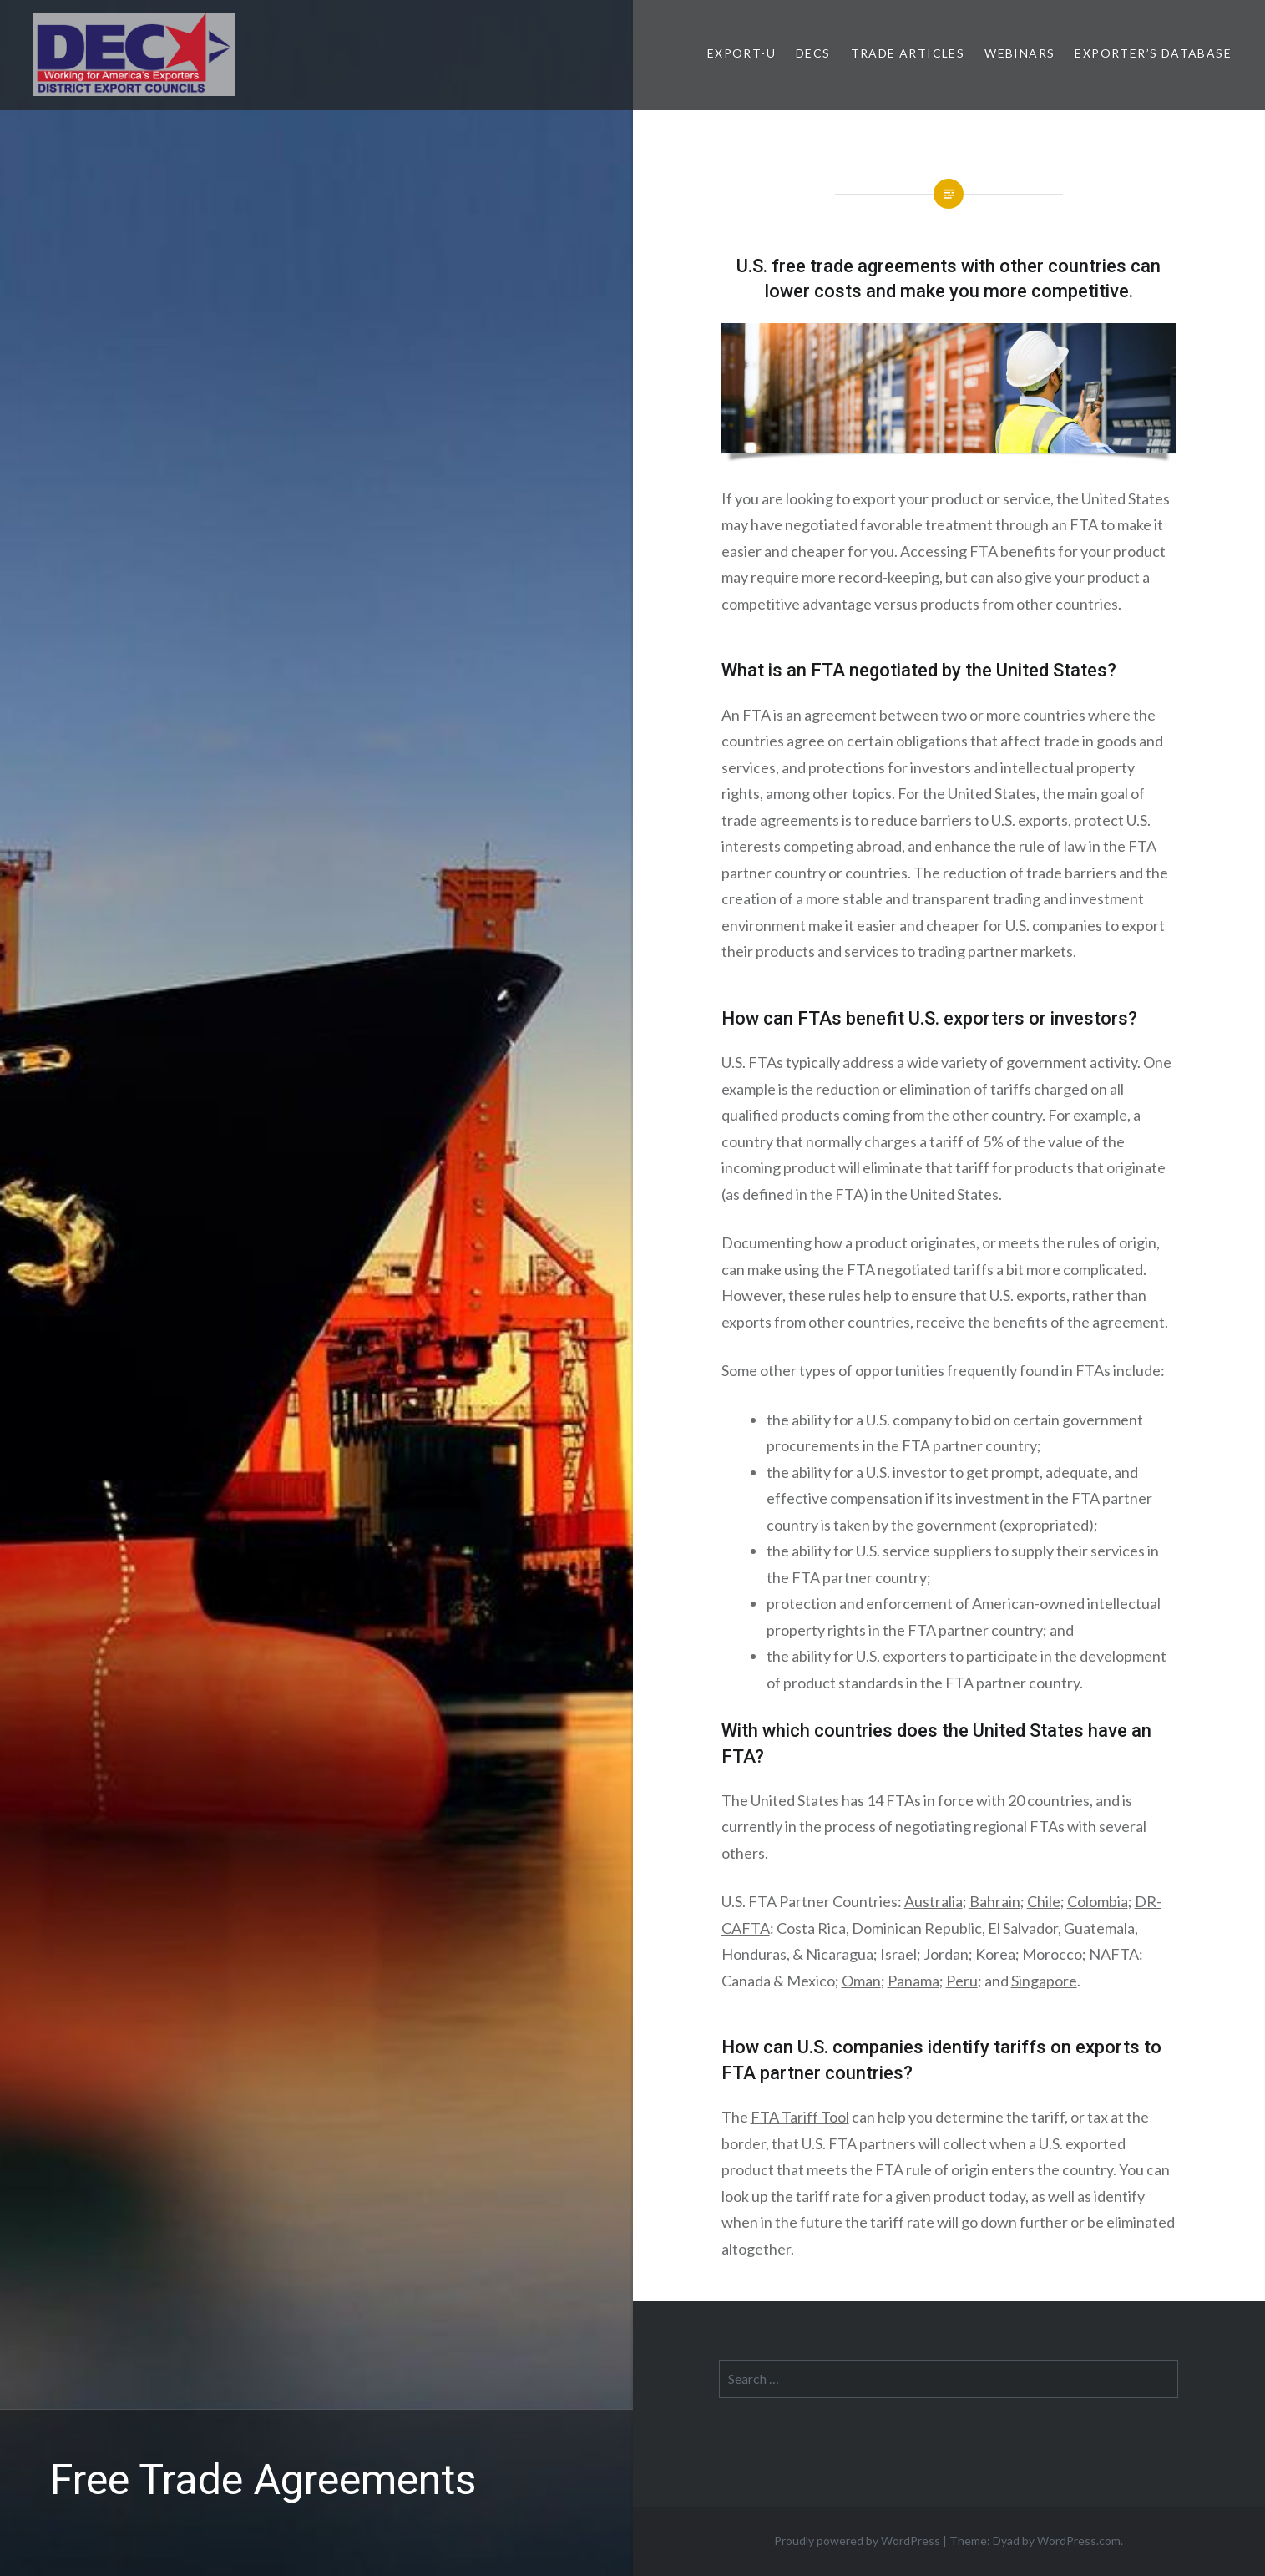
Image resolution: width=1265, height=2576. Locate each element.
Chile (1043, 1901)
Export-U (741, 53)
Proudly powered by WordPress (857, 2540)
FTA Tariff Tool (800, 2117)
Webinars (1019, 53)
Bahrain (994, 1901)
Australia (933, 1901)
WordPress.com (1079, 2540)
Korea (995, 1954)
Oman (861, 1980)
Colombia (1097, 1901)
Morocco (1052, 1954)
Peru (962, 1980)
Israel (898, 1954)
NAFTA (1114, 1954)
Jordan (946, 1954)
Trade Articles (908, 53)
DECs (813, 53)
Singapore (1044, 1980)
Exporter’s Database (1153, 53)
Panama (913, 1980)
